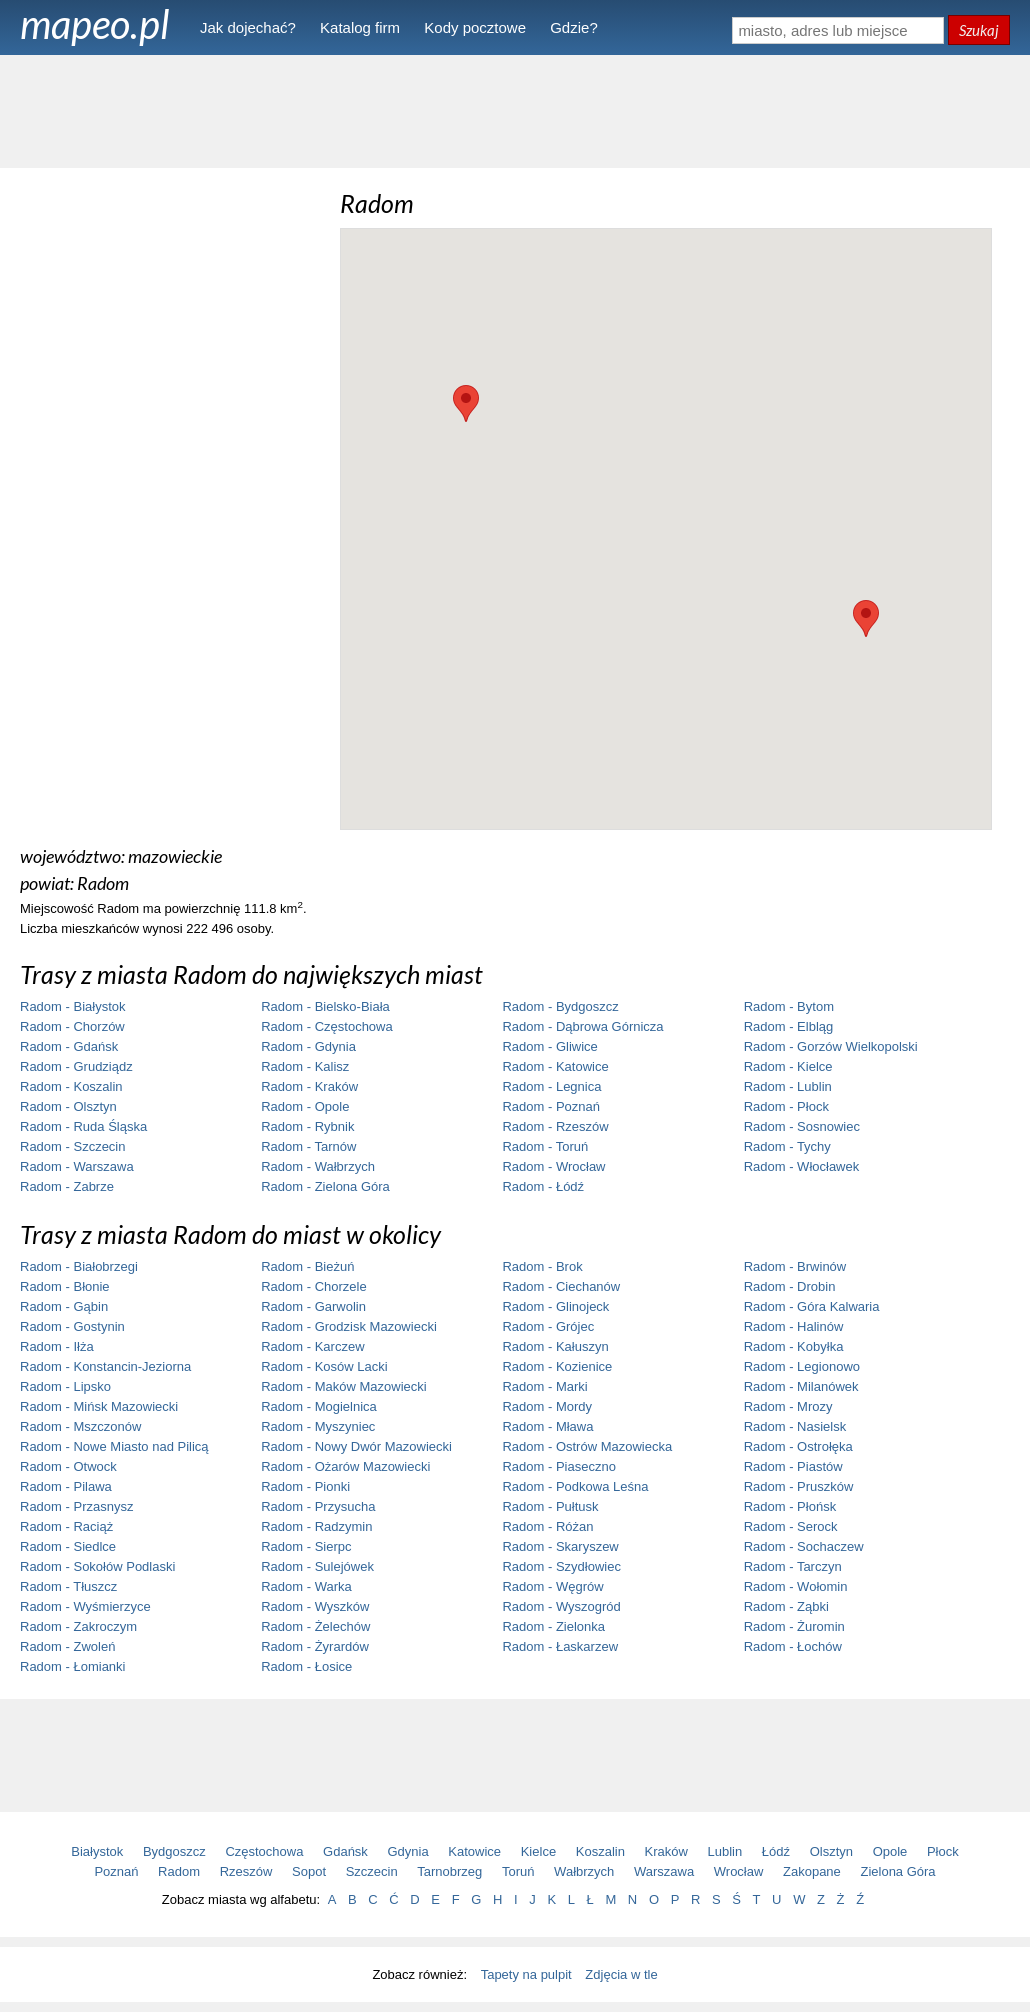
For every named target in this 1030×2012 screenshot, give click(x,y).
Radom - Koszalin (71, 1086)
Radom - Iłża (57, 1346)
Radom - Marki (544, 1386)
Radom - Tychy (787, 1146)
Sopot (309, 1871)
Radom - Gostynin (72, 1326)
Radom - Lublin (788, 1086)
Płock (943, 1851)
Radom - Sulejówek (317, 1566)
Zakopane (812, 1871)
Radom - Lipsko (65, 1386)
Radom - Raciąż (66, 1526)
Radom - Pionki (305, 1486)
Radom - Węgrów (552, 1586)
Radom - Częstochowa (327, 1026)
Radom (179, 1871)
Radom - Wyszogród (561, 1606)
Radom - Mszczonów (80, 1426)
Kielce (538, 1851)
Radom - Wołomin (796, 1586)
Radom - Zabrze (67, 1186)
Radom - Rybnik (307, 1126)
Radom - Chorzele (314, 1286)
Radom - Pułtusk (550, 1506)
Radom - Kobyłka (794, 1346)
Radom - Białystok (72, 1006)
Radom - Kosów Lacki (324, 1366)
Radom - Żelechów (315, 1626)
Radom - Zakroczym (78, 1626)
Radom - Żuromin (794, 1626)
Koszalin (600, 1851)
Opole (890, 1851)
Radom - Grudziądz (76, 1066)
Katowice (474, 1851)
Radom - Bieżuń (307, 1266)
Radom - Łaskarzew (560, 1646)
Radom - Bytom (789, 1006)
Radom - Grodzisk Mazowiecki (349, 1326)
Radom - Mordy (547, 1406)
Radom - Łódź (543, 1186)
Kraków (666, 1851)
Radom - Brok (542, 1266)
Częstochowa (264, 1851)
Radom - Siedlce (68, 1546)
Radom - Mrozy (788, 1406)
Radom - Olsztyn (68, 1106)
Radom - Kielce (788, 1066)
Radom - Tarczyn (793, 1566)
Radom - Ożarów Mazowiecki (345, 1466)
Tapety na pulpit (526, 1974)
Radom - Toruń (545, 1146)
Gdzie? (574, 27)
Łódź (776, 1851)
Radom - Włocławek (802, 1166)
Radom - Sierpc (306, 1546)
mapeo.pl (95, 24)
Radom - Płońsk (790, 1506)
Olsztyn (831, 1851)
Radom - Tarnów (308, 1146)
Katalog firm (360, 27)
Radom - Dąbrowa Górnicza (582, 1026)
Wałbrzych (584, 1871)
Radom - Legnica (551, 1086)
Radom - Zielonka (553, 1626)
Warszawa (664, 1871)
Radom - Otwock (68, 1466)
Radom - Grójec (548, 1326)
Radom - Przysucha (318, 1506)
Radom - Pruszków (799, 1486)
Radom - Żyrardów (315, 1646)
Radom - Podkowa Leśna (575, 1486)
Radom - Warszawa (77, 1166)
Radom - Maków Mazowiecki (343, 1386)
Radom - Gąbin (64, 1306)
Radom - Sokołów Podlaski (97, 1566)
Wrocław (739, 1871)
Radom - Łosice (306, 1666)
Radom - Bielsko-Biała (325, 1006)
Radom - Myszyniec (318, 1426)
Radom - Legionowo (802, 1366)
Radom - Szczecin (72, 1146)
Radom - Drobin (790, 1286)
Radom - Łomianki (73, 1666)
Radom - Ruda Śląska (83, 1126)
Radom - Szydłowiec (561, 1566)
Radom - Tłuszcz (68, 1586)
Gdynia (408, 1851)
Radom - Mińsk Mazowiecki (99, 1406)
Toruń (518, 1871)
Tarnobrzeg (449, 1871)
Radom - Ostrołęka (798, 1446)
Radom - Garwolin (313, 1306)
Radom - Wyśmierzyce (85, 1606)
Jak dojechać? (248, 27)
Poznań (116, 1871)
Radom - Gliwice (549, 1046)
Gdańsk (345, 1851)
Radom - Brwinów (795, 1266)
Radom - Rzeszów (555, 1126)
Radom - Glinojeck (555, 1306)
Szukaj (979, 30)
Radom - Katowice (555, 1066)
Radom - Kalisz (305, 1066)
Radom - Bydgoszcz (560, 1006)
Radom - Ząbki (786, 1606)
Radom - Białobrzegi (79, 1266)
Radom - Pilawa (66, 1486)
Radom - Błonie (65, 1286)
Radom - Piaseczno (558, 1466)
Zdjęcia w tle (621, 1974)
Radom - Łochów (793, 1646)
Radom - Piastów (793, 1466)
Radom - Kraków (309, 1086)
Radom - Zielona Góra (325, 1186)
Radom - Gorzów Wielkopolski (831, 1046)
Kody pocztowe (475, 27)
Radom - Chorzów (72, 1026)
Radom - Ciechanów (561, 1286)
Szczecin (372, 1871)
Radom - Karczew (312, 1346)
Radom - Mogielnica (319, 1406)
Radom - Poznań (551, 1106)
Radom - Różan (547, 1526)
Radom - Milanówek (801, 1386)
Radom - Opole (305, 1106)
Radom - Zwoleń (67, 1646)
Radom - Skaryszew (560, 1546)
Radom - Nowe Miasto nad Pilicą (114, 1446)
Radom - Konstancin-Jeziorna (105, 1366)
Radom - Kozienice (557, 1366)
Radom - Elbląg (789, 1026)
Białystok (97, 1851)
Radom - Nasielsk (795, 1426)
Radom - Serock (791, 1526)
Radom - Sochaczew (804, 1546)
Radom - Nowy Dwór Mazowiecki (356, 1446)
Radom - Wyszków (315, 1606)
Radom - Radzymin (316, 1526)
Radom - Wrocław (553, 1166)
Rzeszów (246, 1871)
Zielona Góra (897, 1871)
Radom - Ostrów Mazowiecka (587, 1446)
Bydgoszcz (174, 1851)
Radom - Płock (786, 1106)
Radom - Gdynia (308, 1046)
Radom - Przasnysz (76, 1506)
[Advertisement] (515, 110)
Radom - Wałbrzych (318, 1166)
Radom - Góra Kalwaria (812, 1306)
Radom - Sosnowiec (802, 1126)
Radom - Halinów (794, 1326)
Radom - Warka (306, 1586)
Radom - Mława (547, 1426)
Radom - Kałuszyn (555, 1346)
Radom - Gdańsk (69, 1046)
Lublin (725, 1851)
